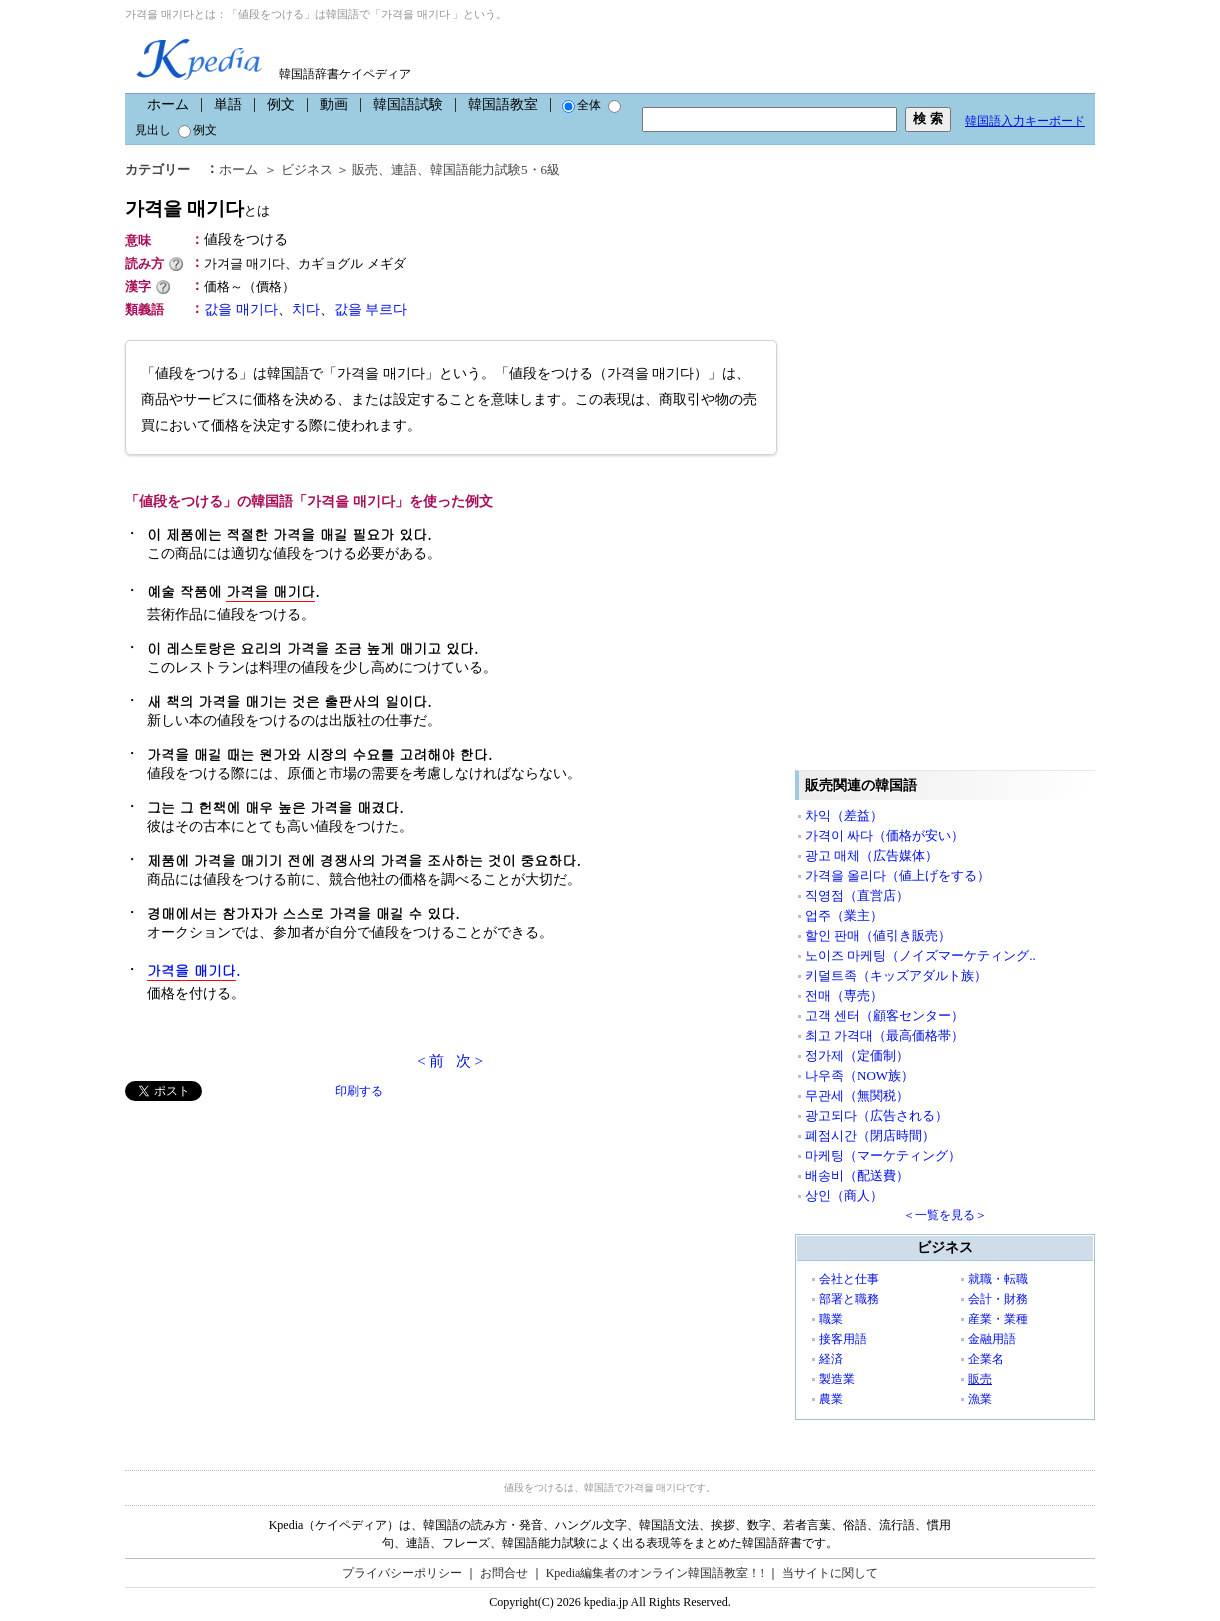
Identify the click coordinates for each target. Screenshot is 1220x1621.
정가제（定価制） (857, 1055)
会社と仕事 (849, 1279)
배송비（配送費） (857, 1175)
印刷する (359, 1091)
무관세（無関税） (857, 1095)
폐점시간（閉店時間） (870, 1135)
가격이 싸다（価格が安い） (884, 835)
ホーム (168, 104)
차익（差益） (844, 815)
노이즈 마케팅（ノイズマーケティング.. (920, 955)
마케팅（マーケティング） (883, 1155)
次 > (469, 1061)
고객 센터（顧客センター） (884, 1015)
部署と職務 (849, 1299)
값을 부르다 (371, 309)
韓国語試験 (408, 104)
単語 (228, 104)
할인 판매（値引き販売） (878, 935)
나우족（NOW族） (859, 1075)
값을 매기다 (241, 309)
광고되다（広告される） (876, 1115)
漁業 (980, 1399)
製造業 (837, 1379)
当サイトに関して (830, 1573)
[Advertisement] (275, 1241)
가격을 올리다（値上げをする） (897, 875)
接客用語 (843, 1339)
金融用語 (992, 1339)
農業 (831, 1399)
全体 (581, 105)
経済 (831, 1359)
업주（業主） (844, 915)
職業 (831, 1319)
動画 (334, 104)
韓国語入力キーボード (1025, 121)
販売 (365, 169)
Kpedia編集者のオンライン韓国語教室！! (655, 1573)
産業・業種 (998, 1319)
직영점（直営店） (857, 895)
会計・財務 (998, 1299)
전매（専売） (844, 995)
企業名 (986, 1359)
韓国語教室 (503, 104)
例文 (281, 104)
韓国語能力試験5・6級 (495, 169)
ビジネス (307, 169)
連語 (404, 169)
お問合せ (504, 1573)
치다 (306, 309)
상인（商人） (844, 1195)
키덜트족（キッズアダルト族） (896, 975)
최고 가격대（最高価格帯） (884, 1035)
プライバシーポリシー (402, 1573)
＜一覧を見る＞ (945, 1215)
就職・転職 (998, 1279)
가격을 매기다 (197, 208)
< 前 (430, 1061)
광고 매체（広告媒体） (871, 855)
